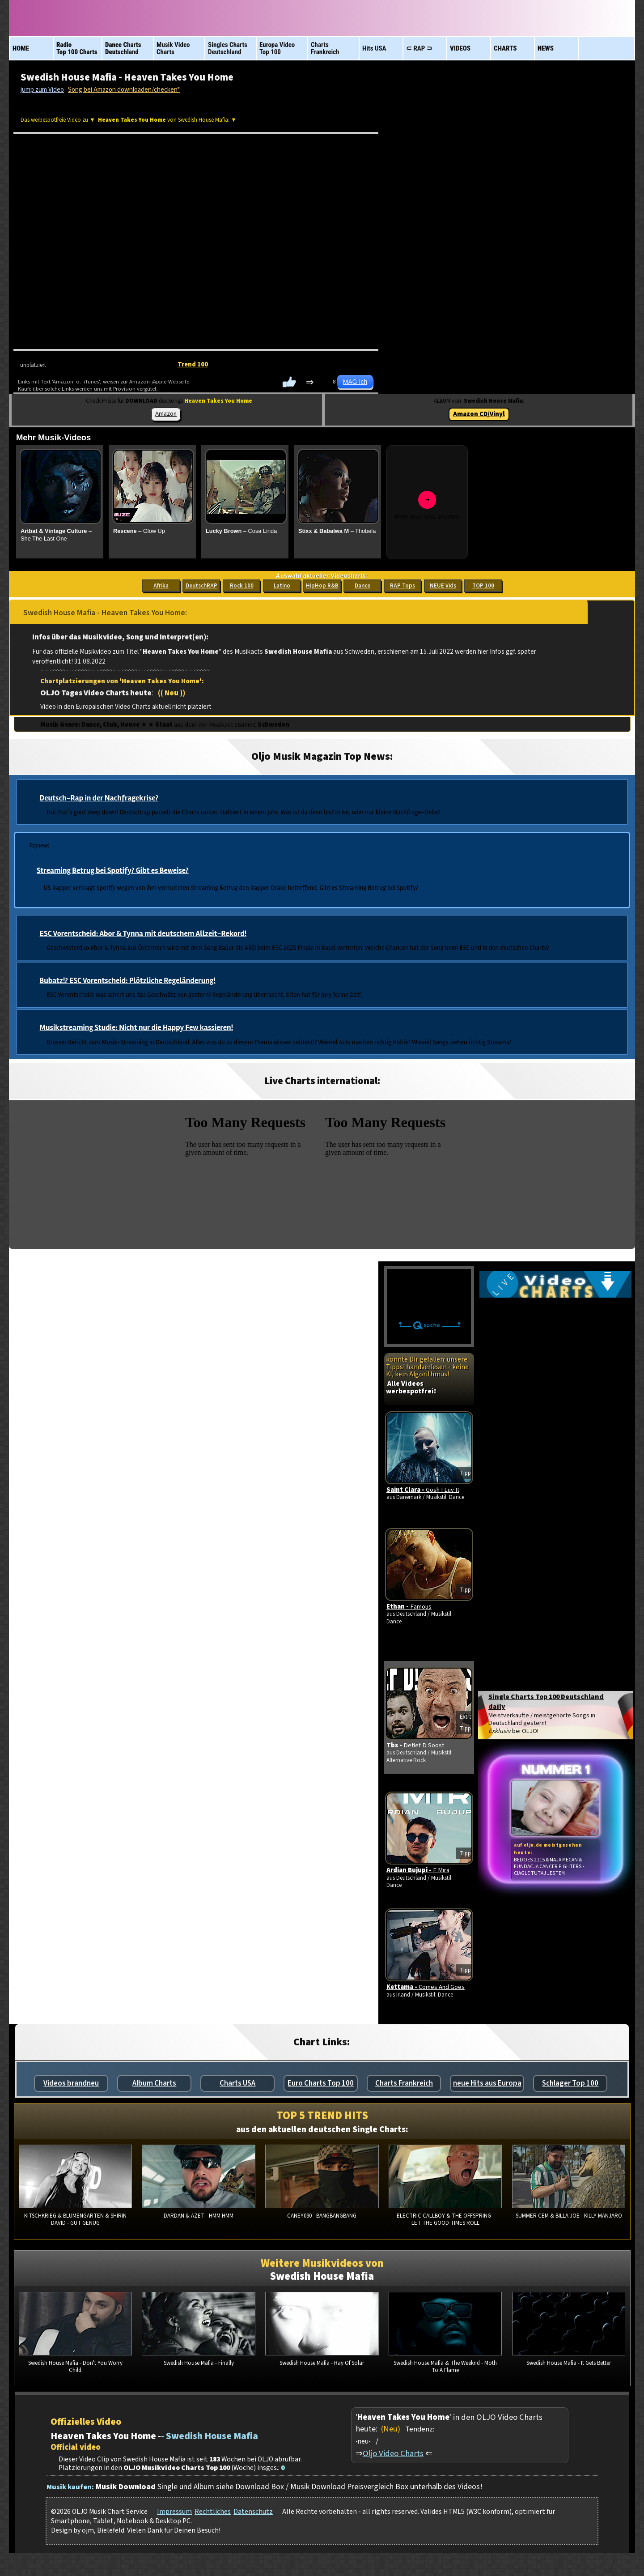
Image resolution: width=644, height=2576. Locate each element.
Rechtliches (213, 2513)
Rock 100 (242, 586)
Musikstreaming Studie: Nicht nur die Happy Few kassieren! (136, 1027)
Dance (362, 586)
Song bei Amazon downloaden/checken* (124, 89)
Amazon (166, 413)
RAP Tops (402, 586)
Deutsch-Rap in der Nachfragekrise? (99, 797)
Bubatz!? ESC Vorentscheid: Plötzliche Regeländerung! (128, 980)
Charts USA (237, 2085)
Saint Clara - (425, 1491)
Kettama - (428, 1990)
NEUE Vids (443, 586)
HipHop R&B (322, 586)
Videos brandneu (71, 2085)
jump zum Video (42, 89)
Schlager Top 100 (570, 2085)
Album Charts (154, 2085)
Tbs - (418, 1747)
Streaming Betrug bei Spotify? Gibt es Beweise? (113, 870)
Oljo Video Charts (393, 2455)
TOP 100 (483, 586)
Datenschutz (253, 2513)
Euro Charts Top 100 (321, 2085)
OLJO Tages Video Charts (84, 692)
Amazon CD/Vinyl (479, 414)
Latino (282, 586)
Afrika (161, 586)
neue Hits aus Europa (487, 2085)
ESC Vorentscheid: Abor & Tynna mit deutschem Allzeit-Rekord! (143, 933)
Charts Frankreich (404, 2085)
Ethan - (411, 1608)
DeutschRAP (201, 586)
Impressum (174, 2513)
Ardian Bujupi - (420, 1873)
